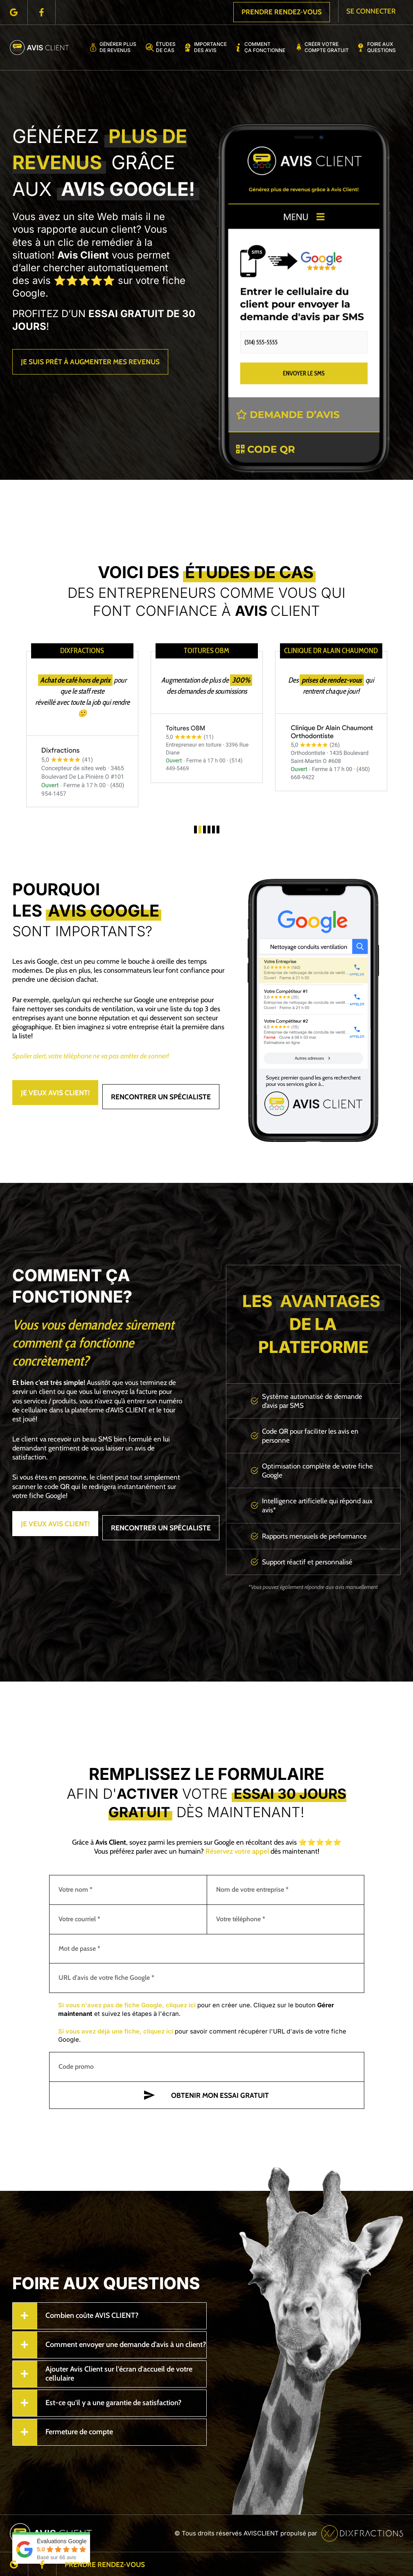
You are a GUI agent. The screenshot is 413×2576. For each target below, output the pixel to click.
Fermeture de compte (79, 2431)
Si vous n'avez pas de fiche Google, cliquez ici (127, 2005)
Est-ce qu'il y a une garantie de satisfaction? (113, 2402)
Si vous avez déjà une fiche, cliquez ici (115, 2031)
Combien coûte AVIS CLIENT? (91, 2314)
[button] (195, 829)
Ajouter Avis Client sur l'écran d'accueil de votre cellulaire (118, 2373)
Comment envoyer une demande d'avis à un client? (125, 2344)
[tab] (109, 2315)
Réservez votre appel (237, 1851)
